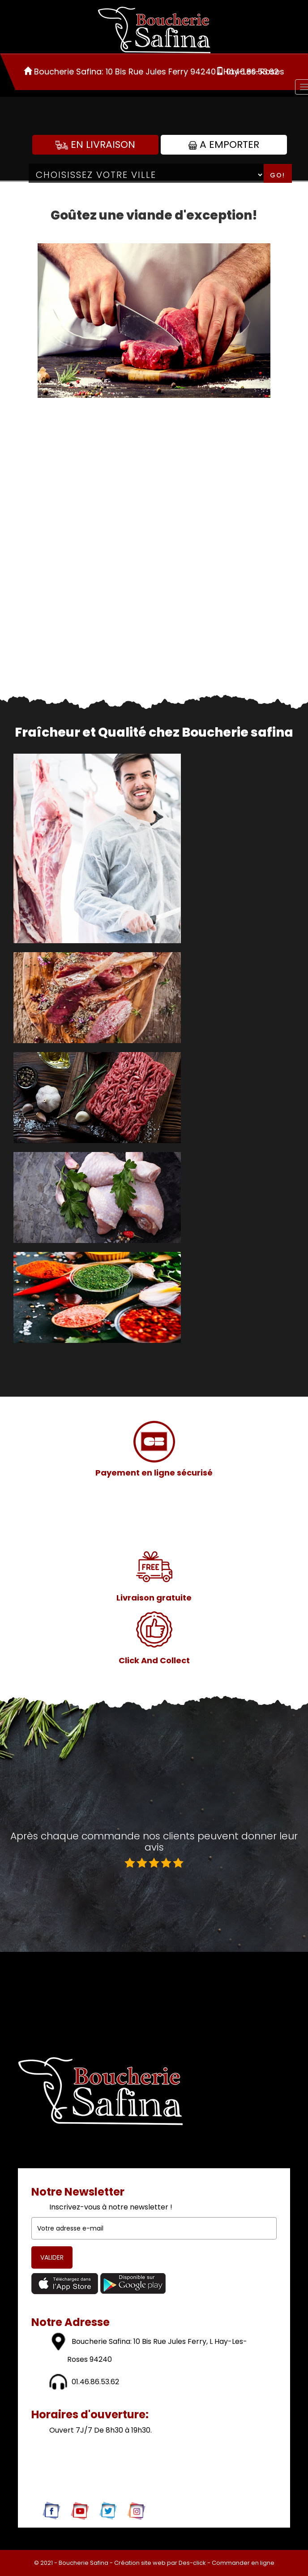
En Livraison (95, 144)
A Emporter (223, 144)
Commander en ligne (243, 2563)
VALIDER (52, 2257)
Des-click (192, 2563)
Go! (277, 175)
